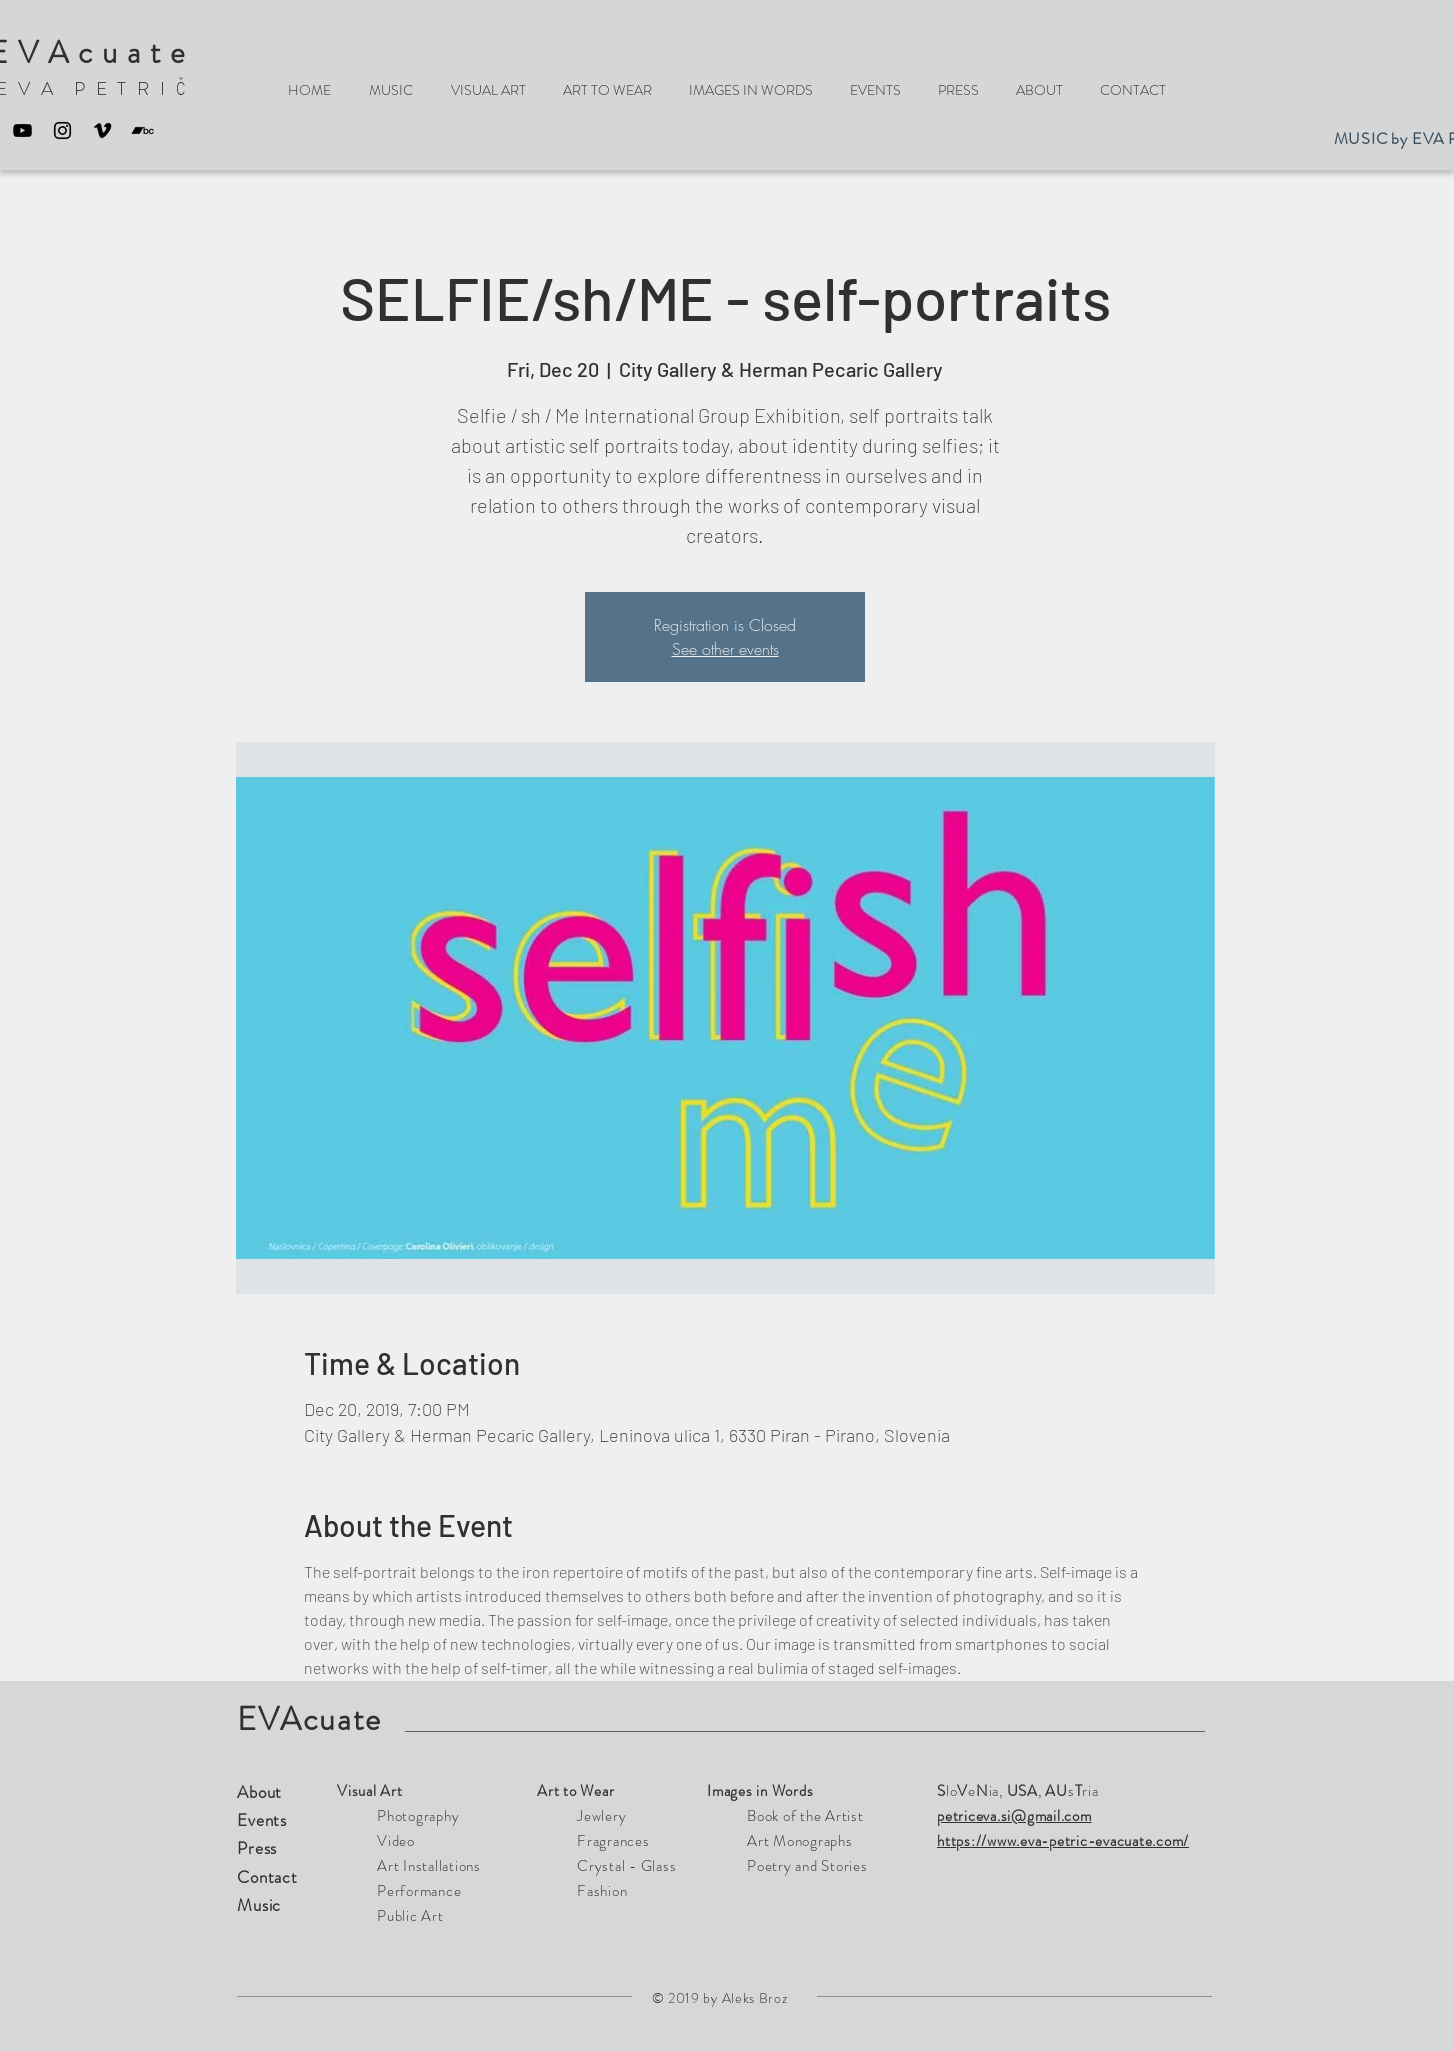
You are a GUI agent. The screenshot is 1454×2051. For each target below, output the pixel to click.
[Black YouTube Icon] (22, 130)
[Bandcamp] (142, 130)
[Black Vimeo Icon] (102, 130)
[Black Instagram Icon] (62, 130)
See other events (725, 649)
